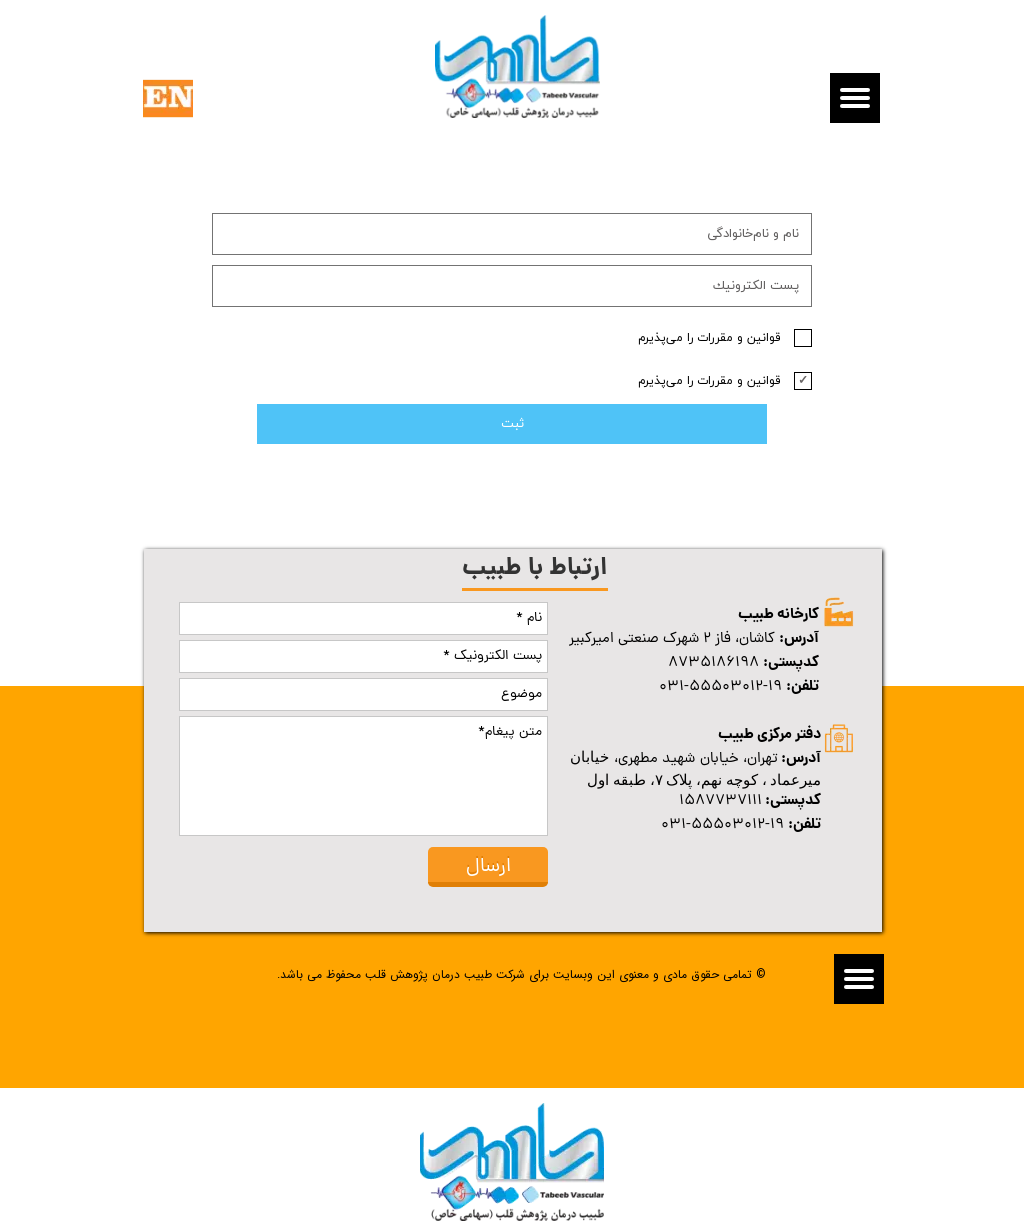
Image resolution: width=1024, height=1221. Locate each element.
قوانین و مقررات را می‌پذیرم (709, 338)
